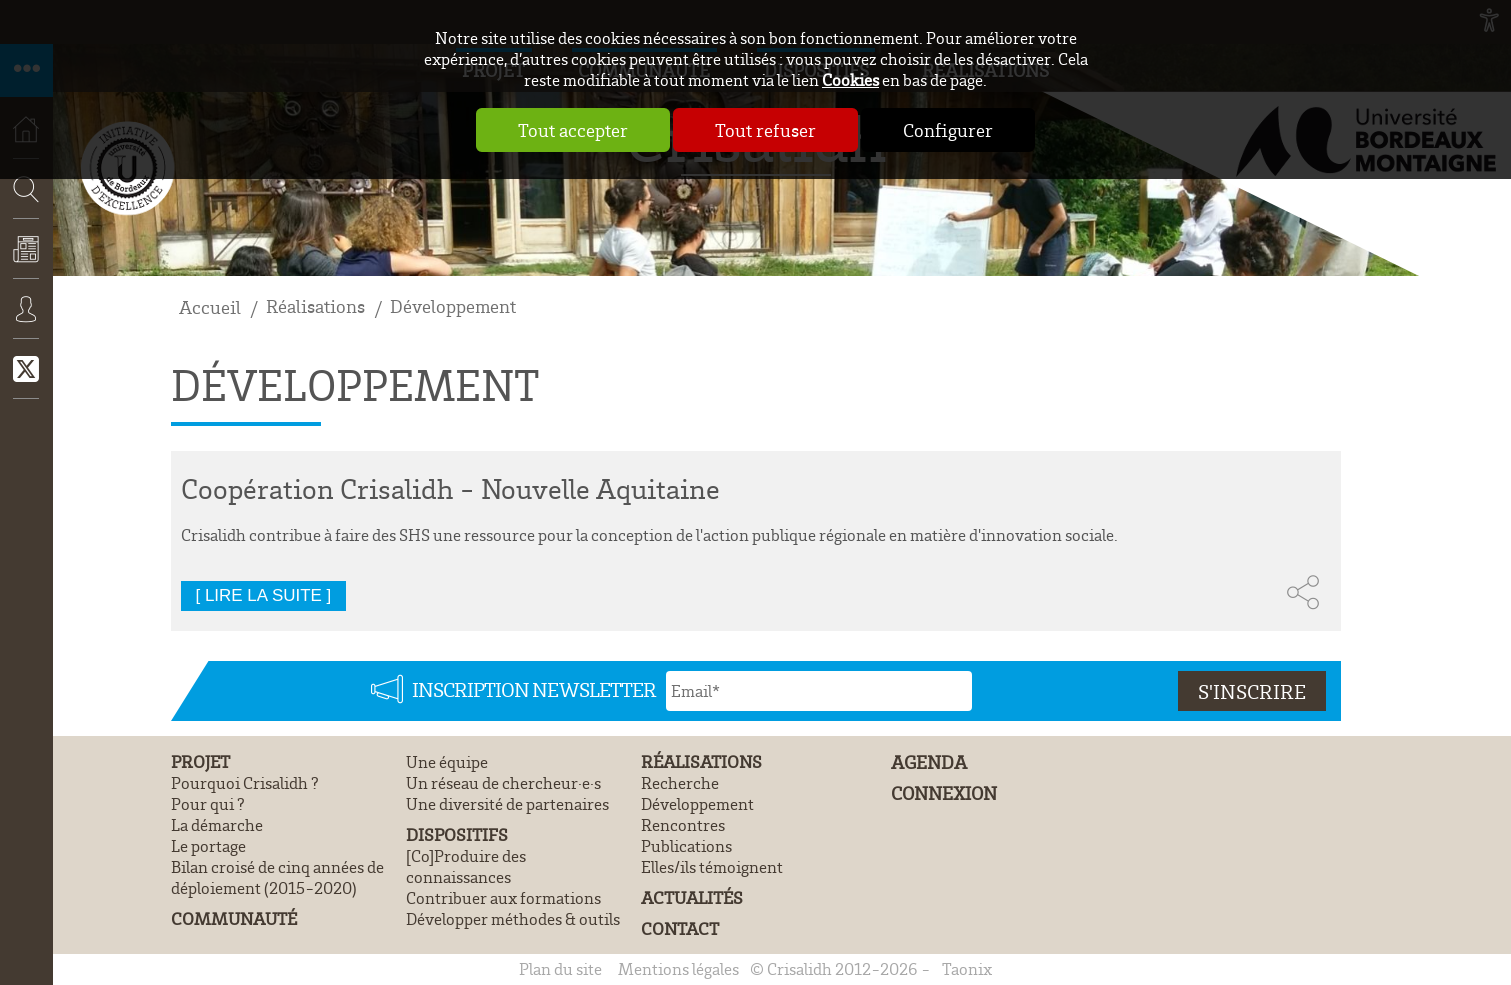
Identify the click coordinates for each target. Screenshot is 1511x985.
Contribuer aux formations (503, 897)
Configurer (948, 130)
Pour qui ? (208, 803)
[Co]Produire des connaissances (466, 866)
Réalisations (315, 306)
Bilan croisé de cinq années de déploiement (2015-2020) (277, 877)
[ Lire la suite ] (264, 595)
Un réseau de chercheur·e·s (503, 782)
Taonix (967, 968)
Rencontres (683, 824)
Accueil (210, 307)
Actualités (26, 263)
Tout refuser (765, 130)
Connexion (26, 323)
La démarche (217, 824)
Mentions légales (678, 968)
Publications (686, 845)
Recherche (20, 248)
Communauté (234, 918)
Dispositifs (457, 834)
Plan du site (560, 968)
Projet (200, 761)
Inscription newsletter (534, 689)
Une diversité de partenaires (507, 803)
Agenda (929, 762)
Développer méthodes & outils (513, 918)
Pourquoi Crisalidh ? (245, 782)
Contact (680, 928)
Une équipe (447, 761)
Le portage (208, 845)
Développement (453, 306)
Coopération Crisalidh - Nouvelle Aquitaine (450, 488)
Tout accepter (573, 130)
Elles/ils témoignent (712, 866)
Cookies (850, 79)
